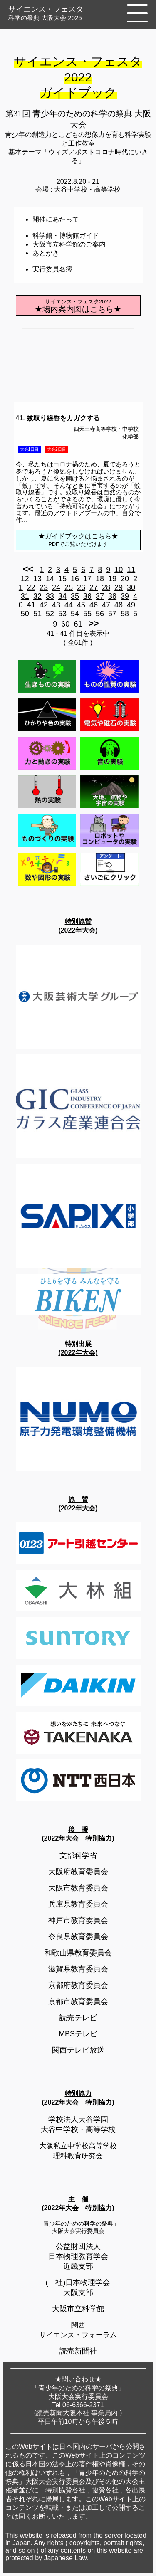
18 (100, 579)
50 (25, 613)
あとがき (45, 253)
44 (68, 605)
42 (44, 605)
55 (87, 613)
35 (75, 596)
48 (118, 605)
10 (118, 569)
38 (112, 596)
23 (44, 587)
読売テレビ (78, 2017)
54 (75, 613)
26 (81, 587)
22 (31, 587)
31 (25, 596)
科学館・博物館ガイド (65, 235)
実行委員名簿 (52, 269)
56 (100, 613)
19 (112, 579)
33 (50, 596)
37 (100, 596)
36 (87, 596)
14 (50, 579)
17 (87, 579)
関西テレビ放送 (78, 2050)
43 (56, 605)
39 (125, 596)
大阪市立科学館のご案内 (69, 244)
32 (37, 596)
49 (131, 605)
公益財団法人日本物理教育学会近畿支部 (78, 2256)
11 (131, 569)
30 (131, 587)
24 (56, 587)
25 (68, 587)
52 (50, 613)
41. (58, 418)
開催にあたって (55, 219)
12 (25, 579)
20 (125, 579)
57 (112, 613)
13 (37, 579)
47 (106, 605)
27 (93, 587)
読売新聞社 (78, 2351)
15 (62, 579)
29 (118, 587)
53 (62, 613)
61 (78, 624)
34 (62, 596)
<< (28, 569)
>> (93, 623)
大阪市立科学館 (78, 2309)
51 (37, 613)
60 (65, 624)
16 (75, 579)
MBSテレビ (78, 2034)
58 (125, 613)
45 (81, 605)
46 (93, 605)
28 (106, 587)
